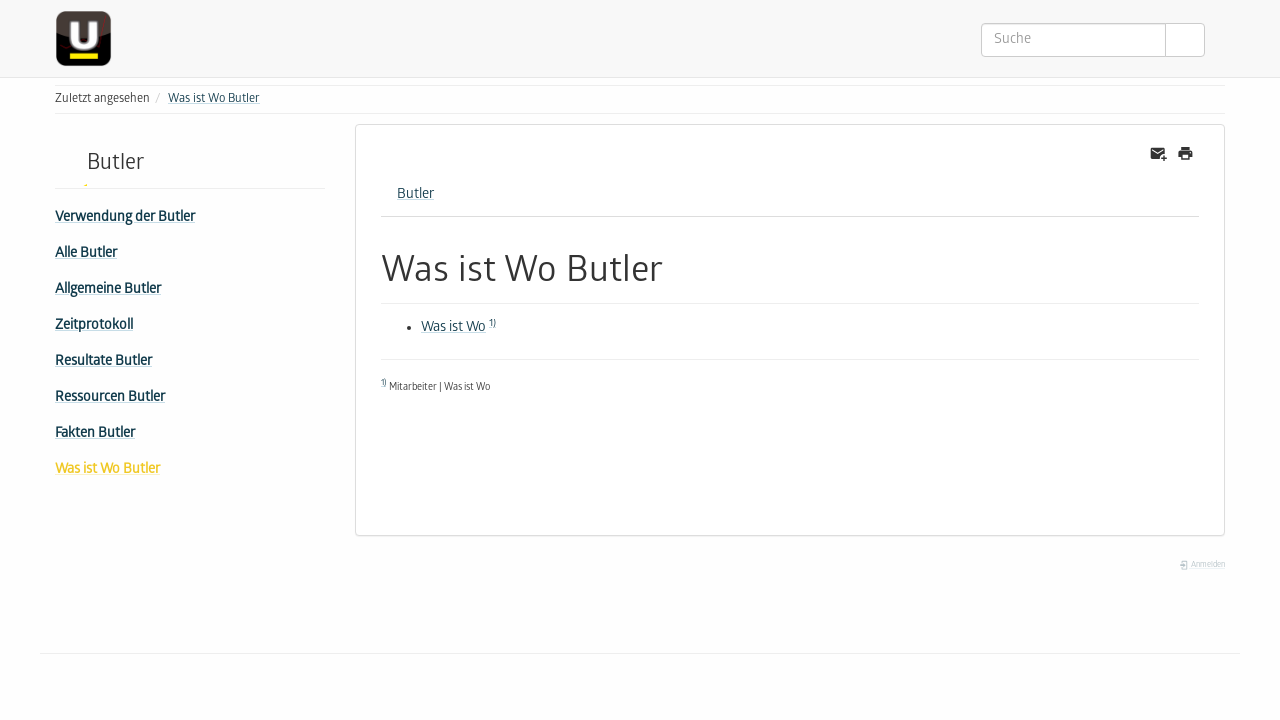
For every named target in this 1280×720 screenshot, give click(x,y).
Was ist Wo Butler (214, 99)
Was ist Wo (453, 328)
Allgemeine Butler (108, 290)
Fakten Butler (95, 434)
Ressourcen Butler (110, 398)
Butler (415, 195)
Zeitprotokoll (94, 326)
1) (492, 324)
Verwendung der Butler (125, 218)
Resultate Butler (103, 362)
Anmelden (1202, 565)
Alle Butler (86, 254)
